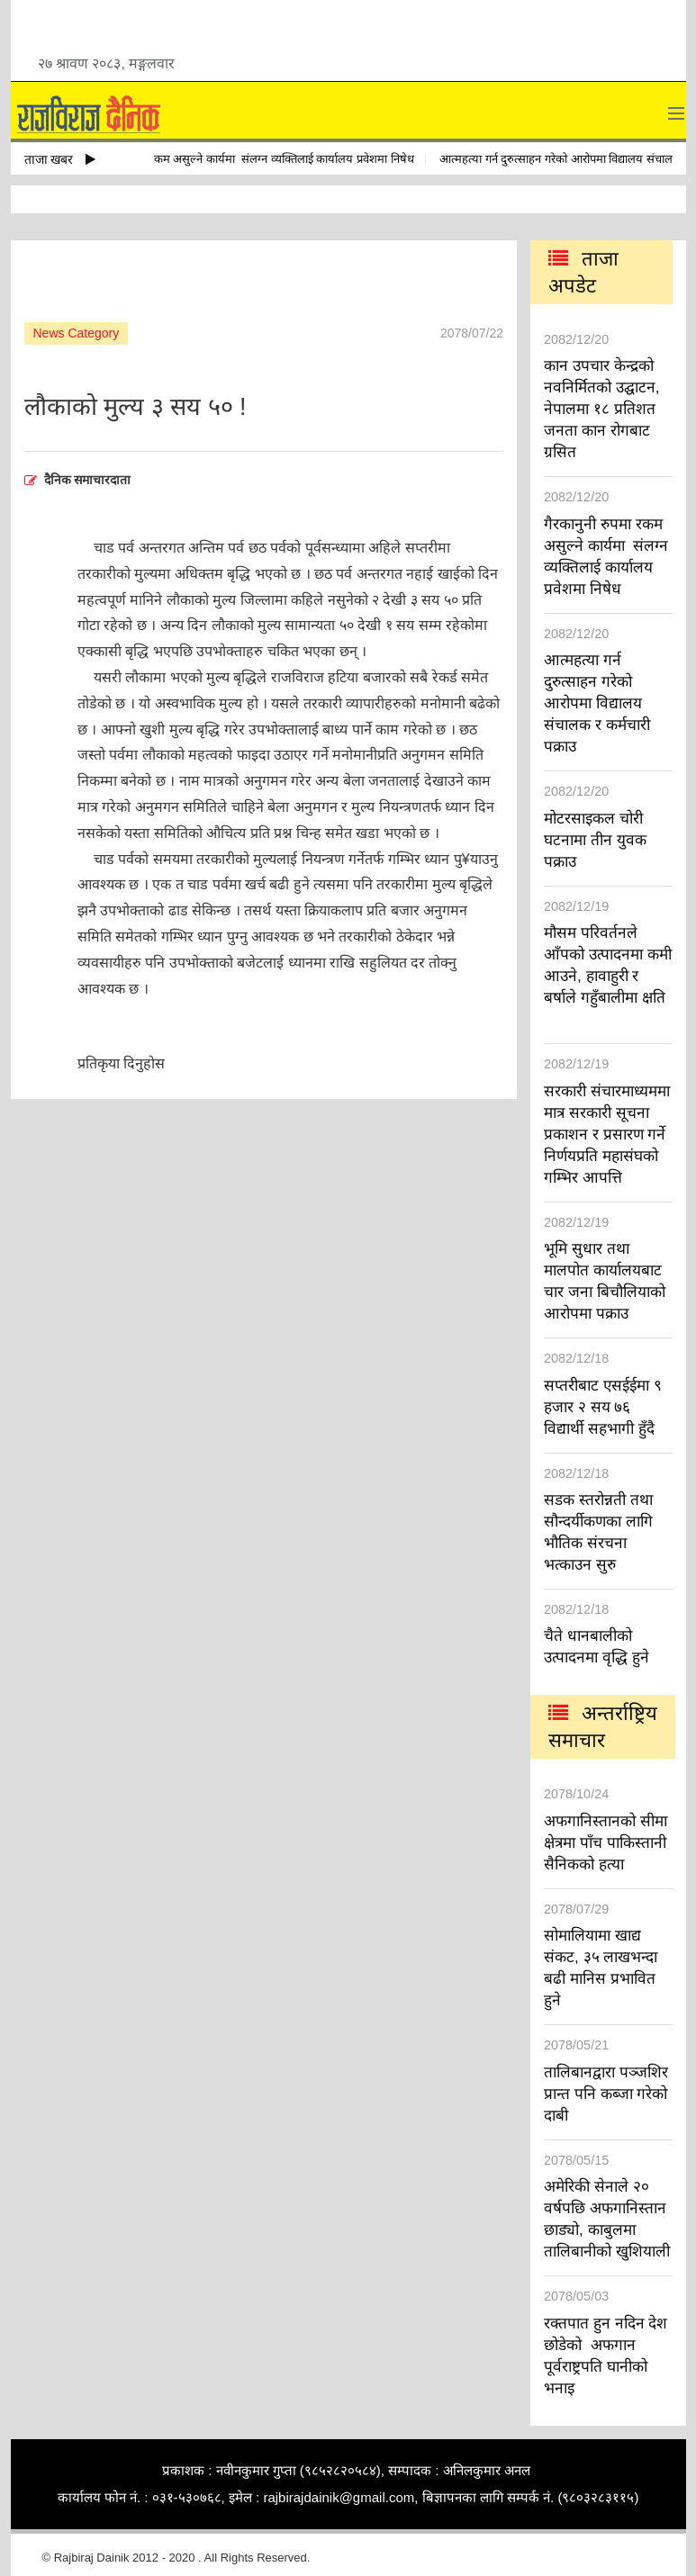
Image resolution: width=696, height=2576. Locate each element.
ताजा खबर (60, 159)
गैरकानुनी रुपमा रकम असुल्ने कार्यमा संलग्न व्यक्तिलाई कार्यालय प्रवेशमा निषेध (252, 159)
